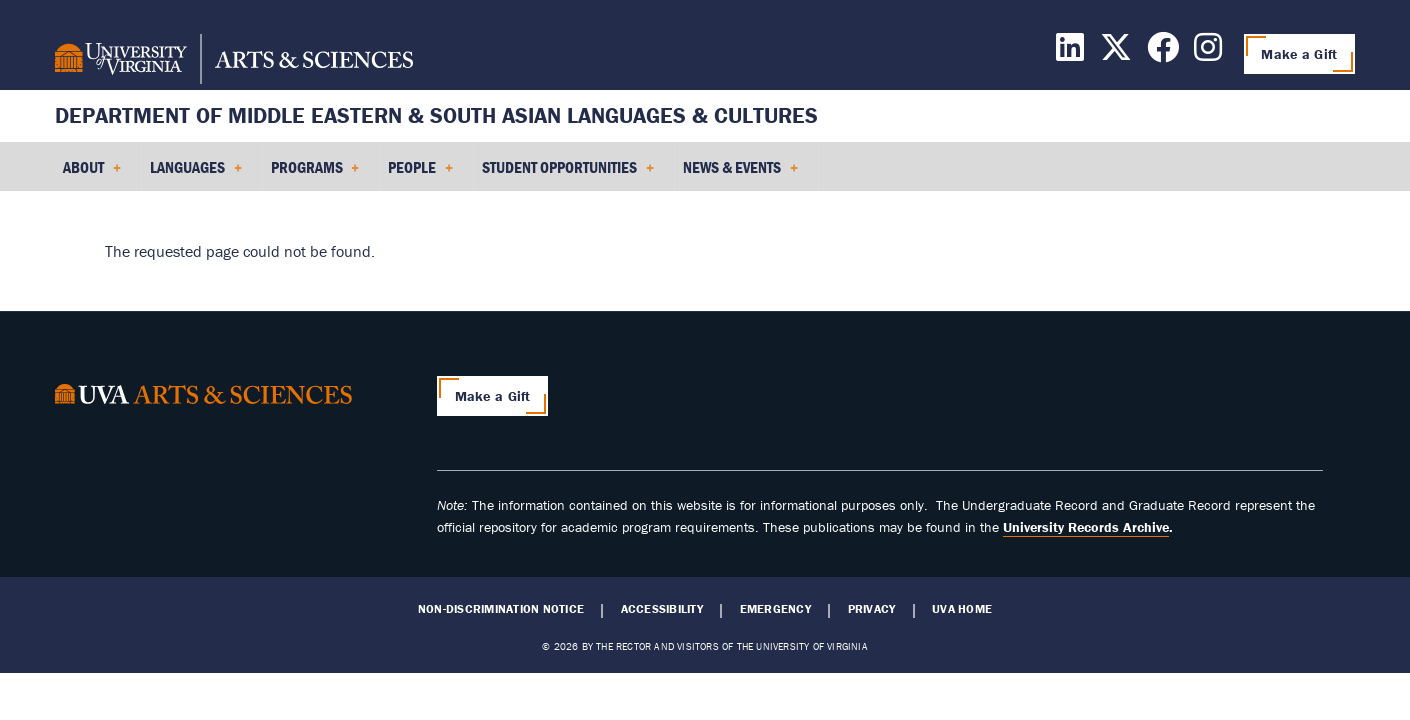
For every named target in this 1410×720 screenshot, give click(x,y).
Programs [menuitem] (315, 174)
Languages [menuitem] (196, 174)
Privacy (872, 609)
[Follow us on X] (1116, 53)
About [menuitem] (92, 174)
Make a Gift (1299, 54)
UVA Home (962, 609)
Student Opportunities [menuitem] (568, 174)
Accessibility (662, 609)
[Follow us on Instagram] (1208, 53)
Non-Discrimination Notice (501, 609)
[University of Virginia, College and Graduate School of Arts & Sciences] (234, 62)
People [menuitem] (420, 174)
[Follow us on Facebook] (1163, 53)
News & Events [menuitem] (740, 174)
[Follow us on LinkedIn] (1070, 53)
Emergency (775, 609)
